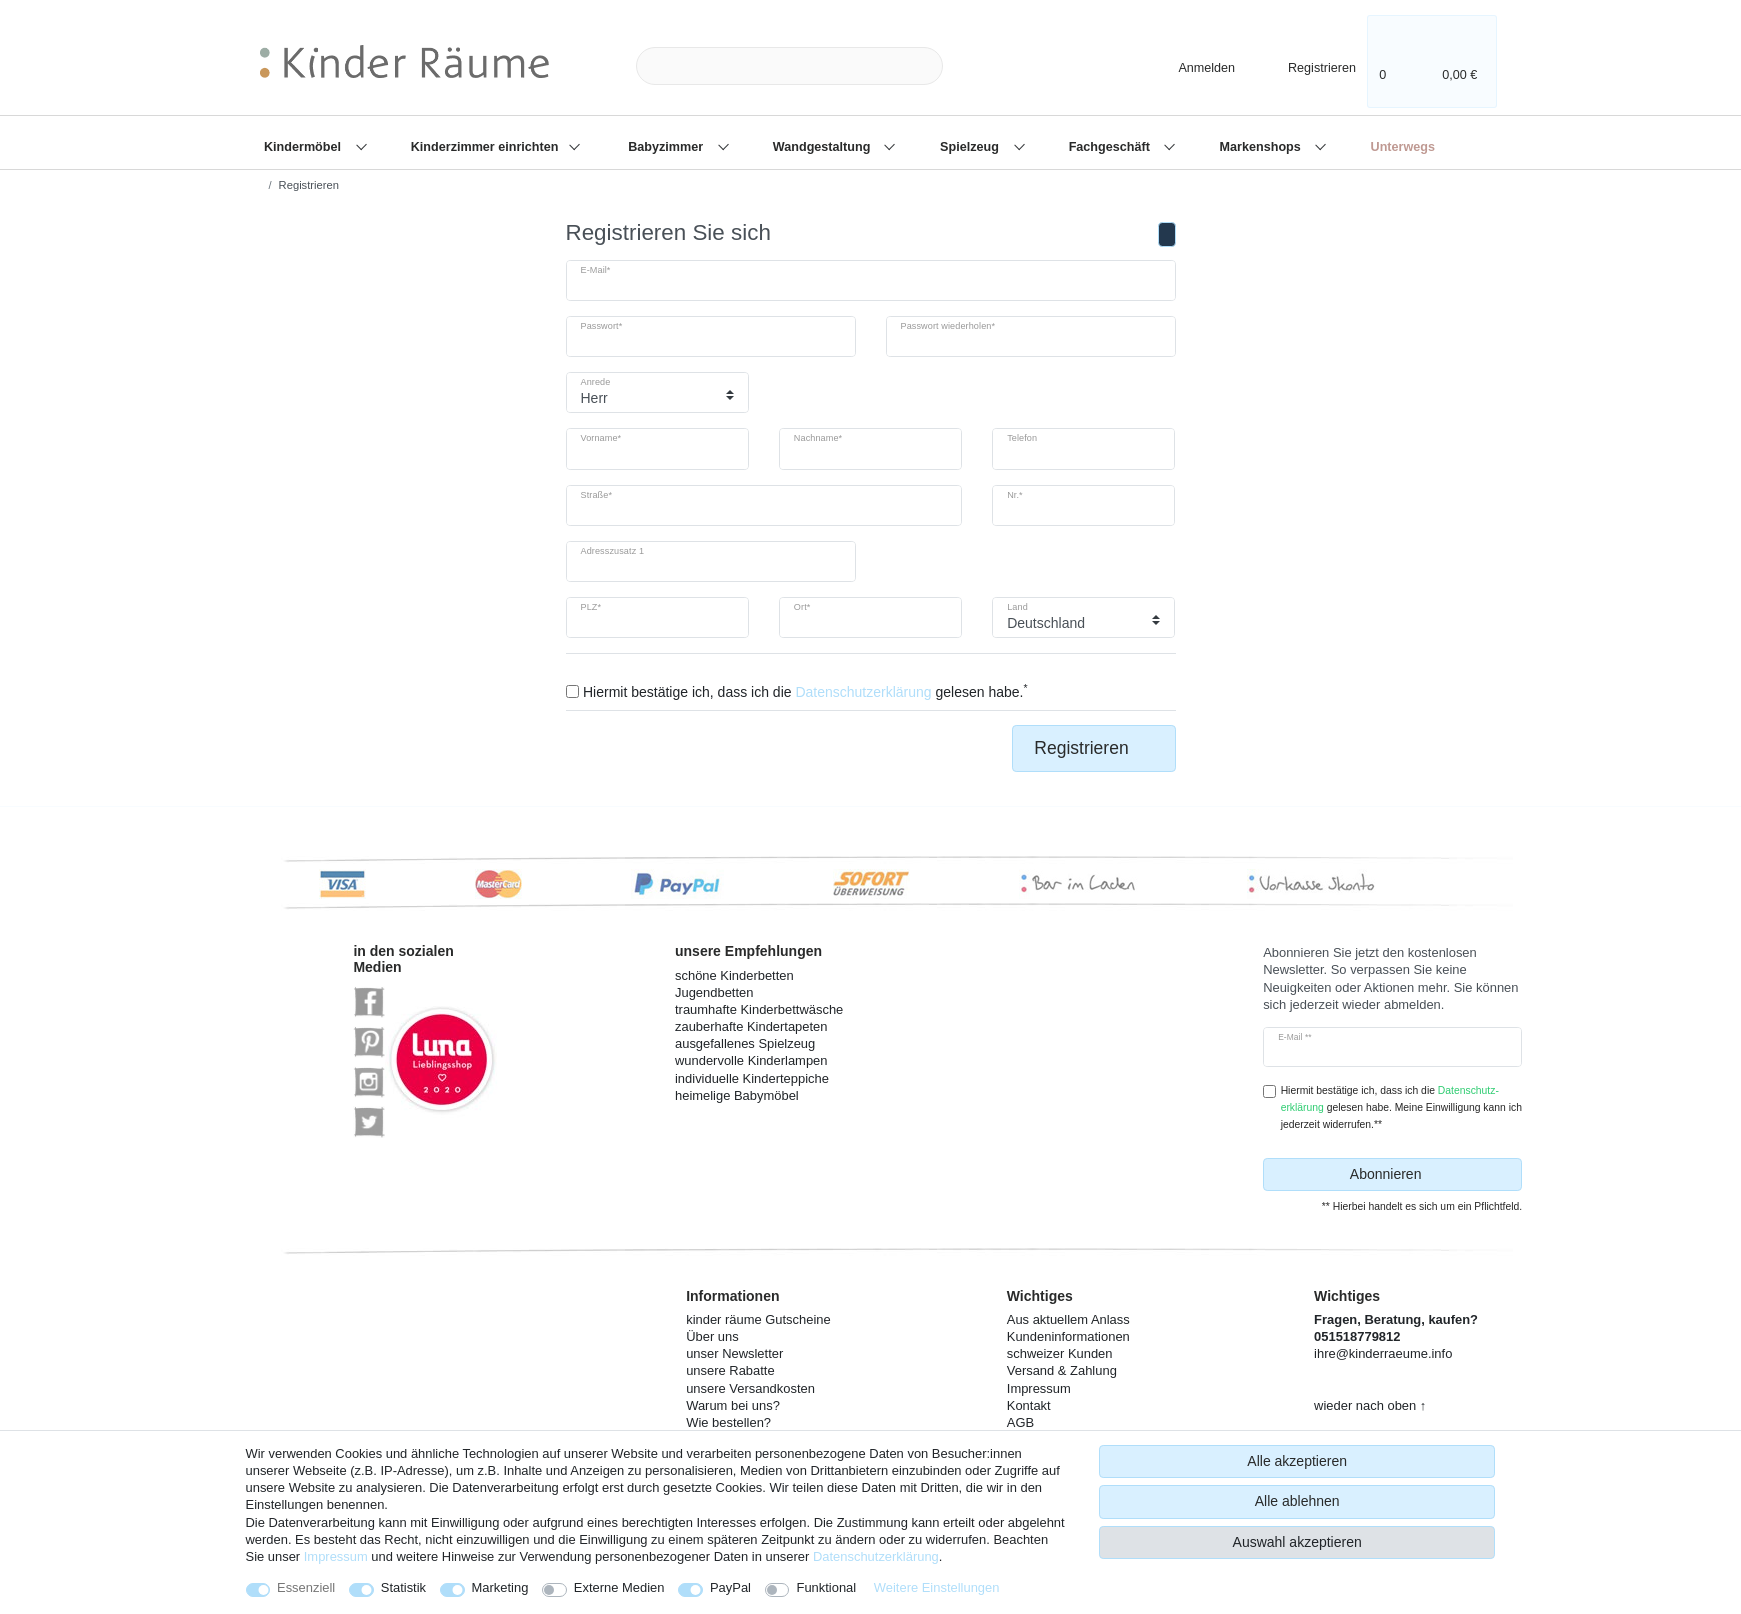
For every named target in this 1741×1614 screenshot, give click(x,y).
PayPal (730, 1587)
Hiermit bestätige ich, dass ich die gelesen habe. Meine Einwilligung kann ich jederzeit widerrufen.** (1401, 1107)
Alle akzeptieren (1297, 1461)
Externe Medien (619, 1587)
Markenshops (1262, 147)
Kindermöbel (304, 147)
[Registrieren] (1308, 65)
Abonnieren (1428, 1175)
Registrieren (1093, 748)
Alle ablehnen (1297, 1501)
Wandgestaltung (823, 147)
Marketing (500, 1587)
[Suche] (975, 66)
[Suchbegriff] (789, 66)
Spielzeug (971, 147)
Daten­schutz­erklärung (876, 1556)
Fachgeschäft (1111, 147)
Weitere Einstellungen (937, 1587)
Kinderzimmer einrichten (486, 147)
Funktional (826, 1587)
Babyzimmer (667, 147)
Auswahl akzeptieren (1297, 1542)
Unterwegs (1403, 147)
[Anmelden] (1190, 65)
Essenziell (306, 1587)
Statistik (403, 1587)
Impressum (336, 1556)
